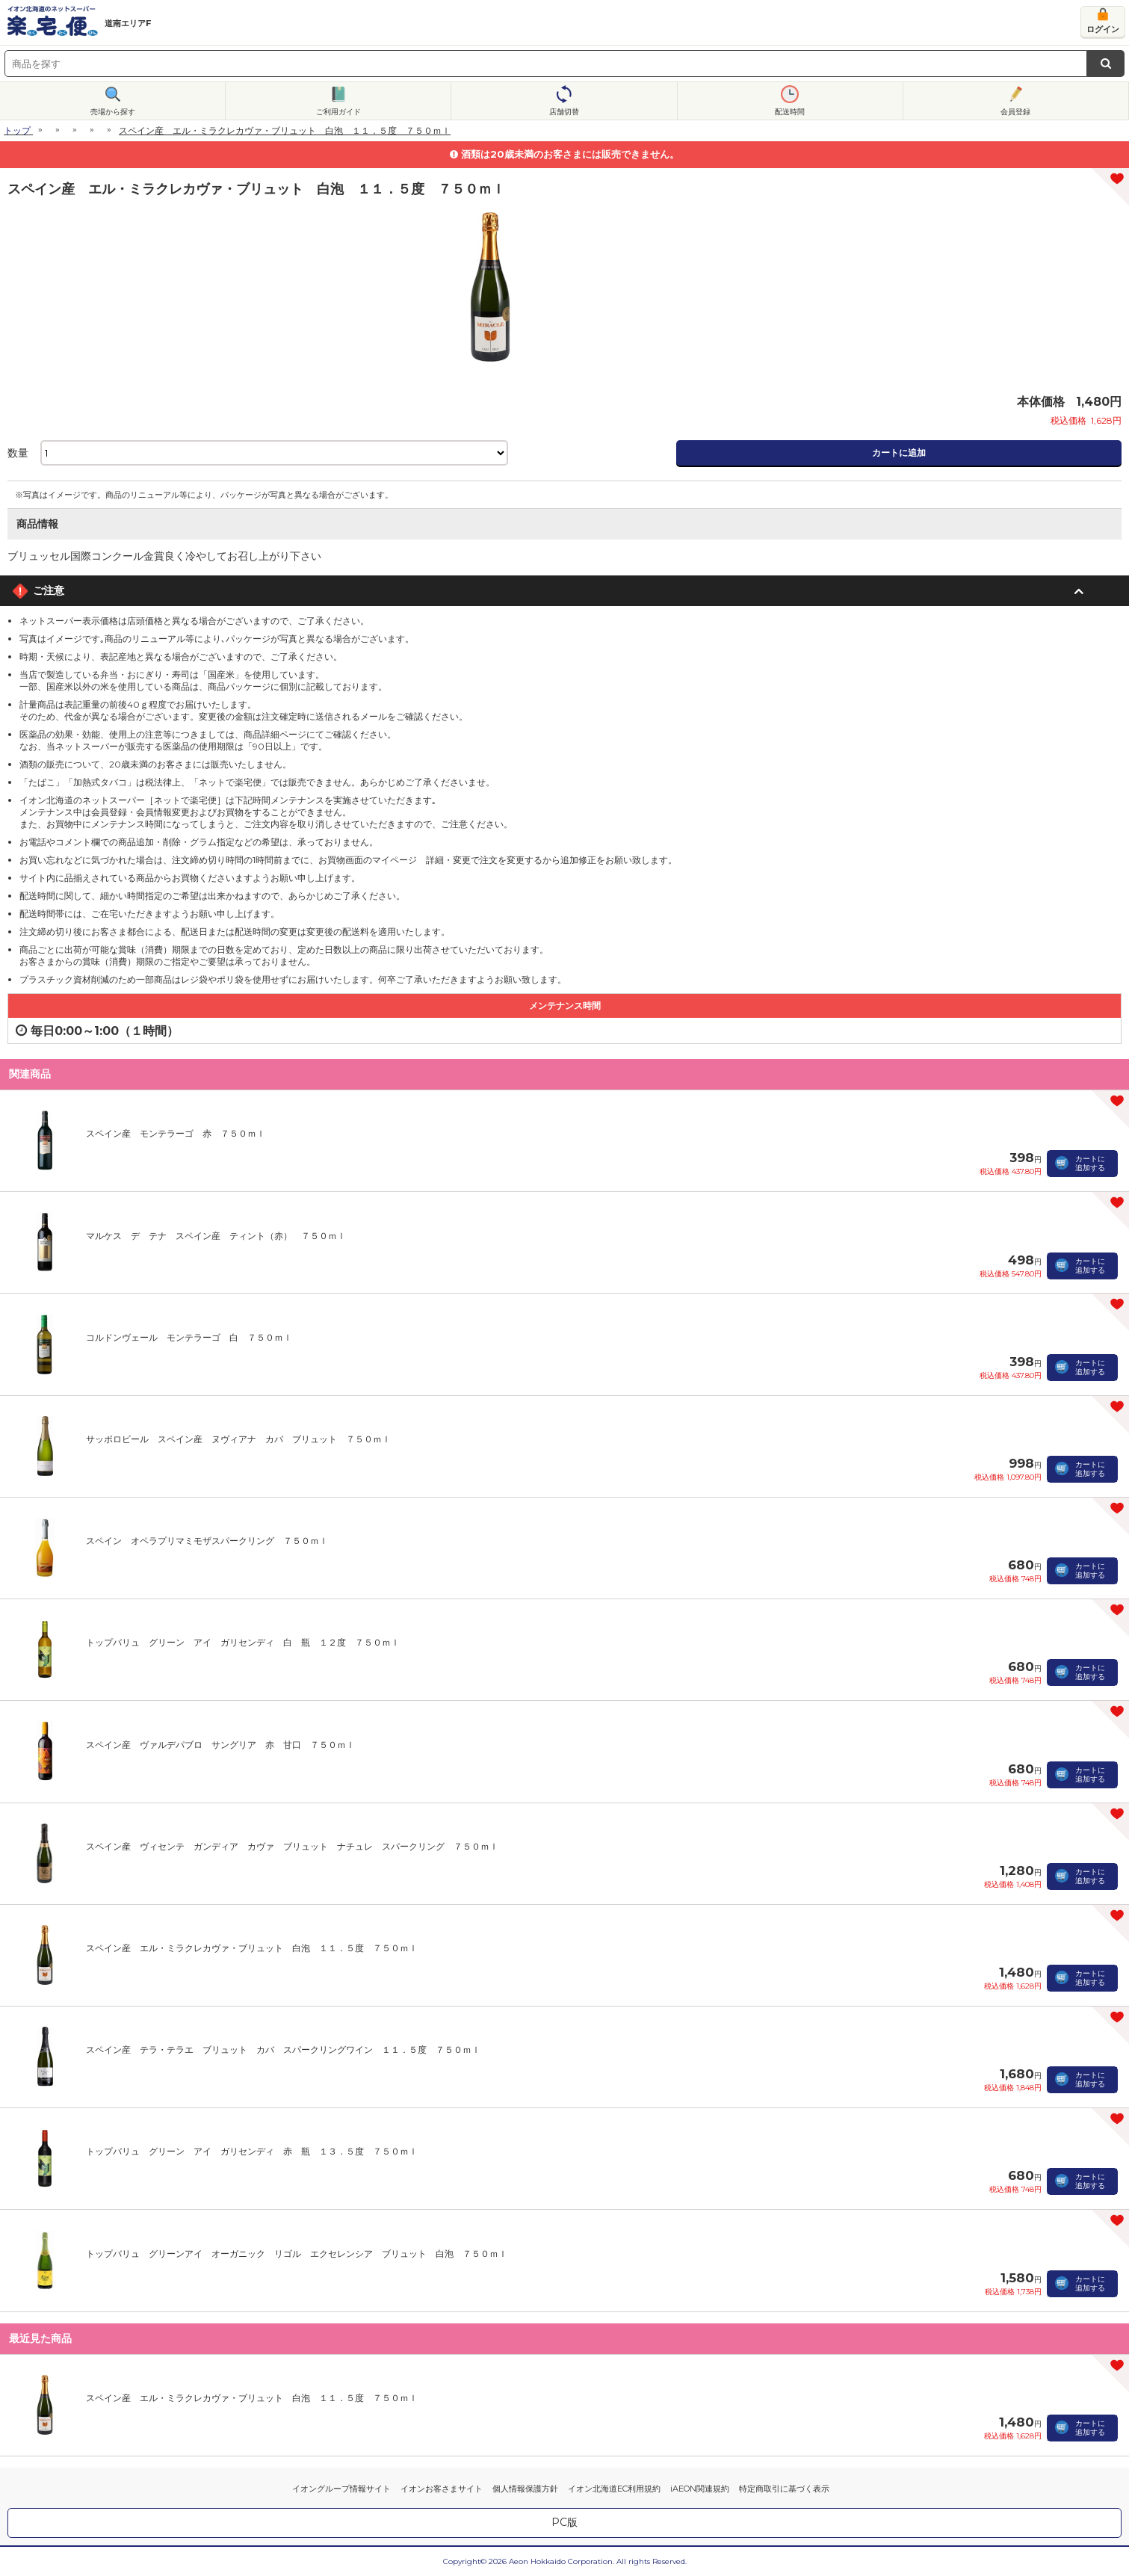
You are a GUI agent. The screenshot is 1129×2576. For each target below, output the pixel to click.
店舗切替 (564, 112)
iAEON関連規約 (699, 2488)
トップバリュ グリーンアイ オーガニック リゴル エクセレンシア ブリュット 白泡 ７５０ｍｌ (296, 2253)
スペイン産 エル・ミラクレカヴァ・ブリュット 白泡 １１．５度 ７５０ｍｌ (252, 1947)
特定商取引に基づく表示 (784, 2488)
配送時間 (790, 112)
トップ (17, 130)
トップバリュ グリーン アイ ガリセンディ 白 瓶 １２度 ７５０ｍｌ (243, 1642)
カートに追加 (899, 452)
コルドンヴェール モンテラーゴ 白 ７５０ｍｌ (189, 1337)
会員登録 (1015, 112)
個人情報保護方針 (525, 2488)
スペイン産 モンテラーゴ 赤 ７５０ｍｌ (175, 1133)
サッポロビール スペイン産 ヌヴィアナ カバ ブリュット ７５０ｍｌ (238, 1439)
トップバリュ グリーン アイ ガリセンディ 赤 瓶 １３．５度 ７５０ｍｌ (252, 2151)
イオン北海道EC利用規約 (614, 2488)
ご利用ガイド (338, 112)
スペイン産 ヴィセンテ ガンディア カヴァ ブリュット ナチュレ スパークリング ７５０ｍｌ (292, 1846)
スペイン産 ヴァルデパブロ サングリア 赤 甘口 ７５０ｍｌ (220, 1744)
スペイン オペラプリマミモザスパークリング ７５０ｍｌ (207, 1540)
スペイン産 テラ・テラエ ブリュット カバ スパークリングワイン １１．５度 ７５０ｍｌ (283, 2049)
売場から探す (112, 112)
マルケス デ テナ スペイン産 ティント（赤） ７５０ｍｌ (216, 1235)
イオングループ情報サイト (341, 2488)
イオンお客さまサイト (441, 2488)
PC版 (564, 2522)
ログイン (1102, 29)
